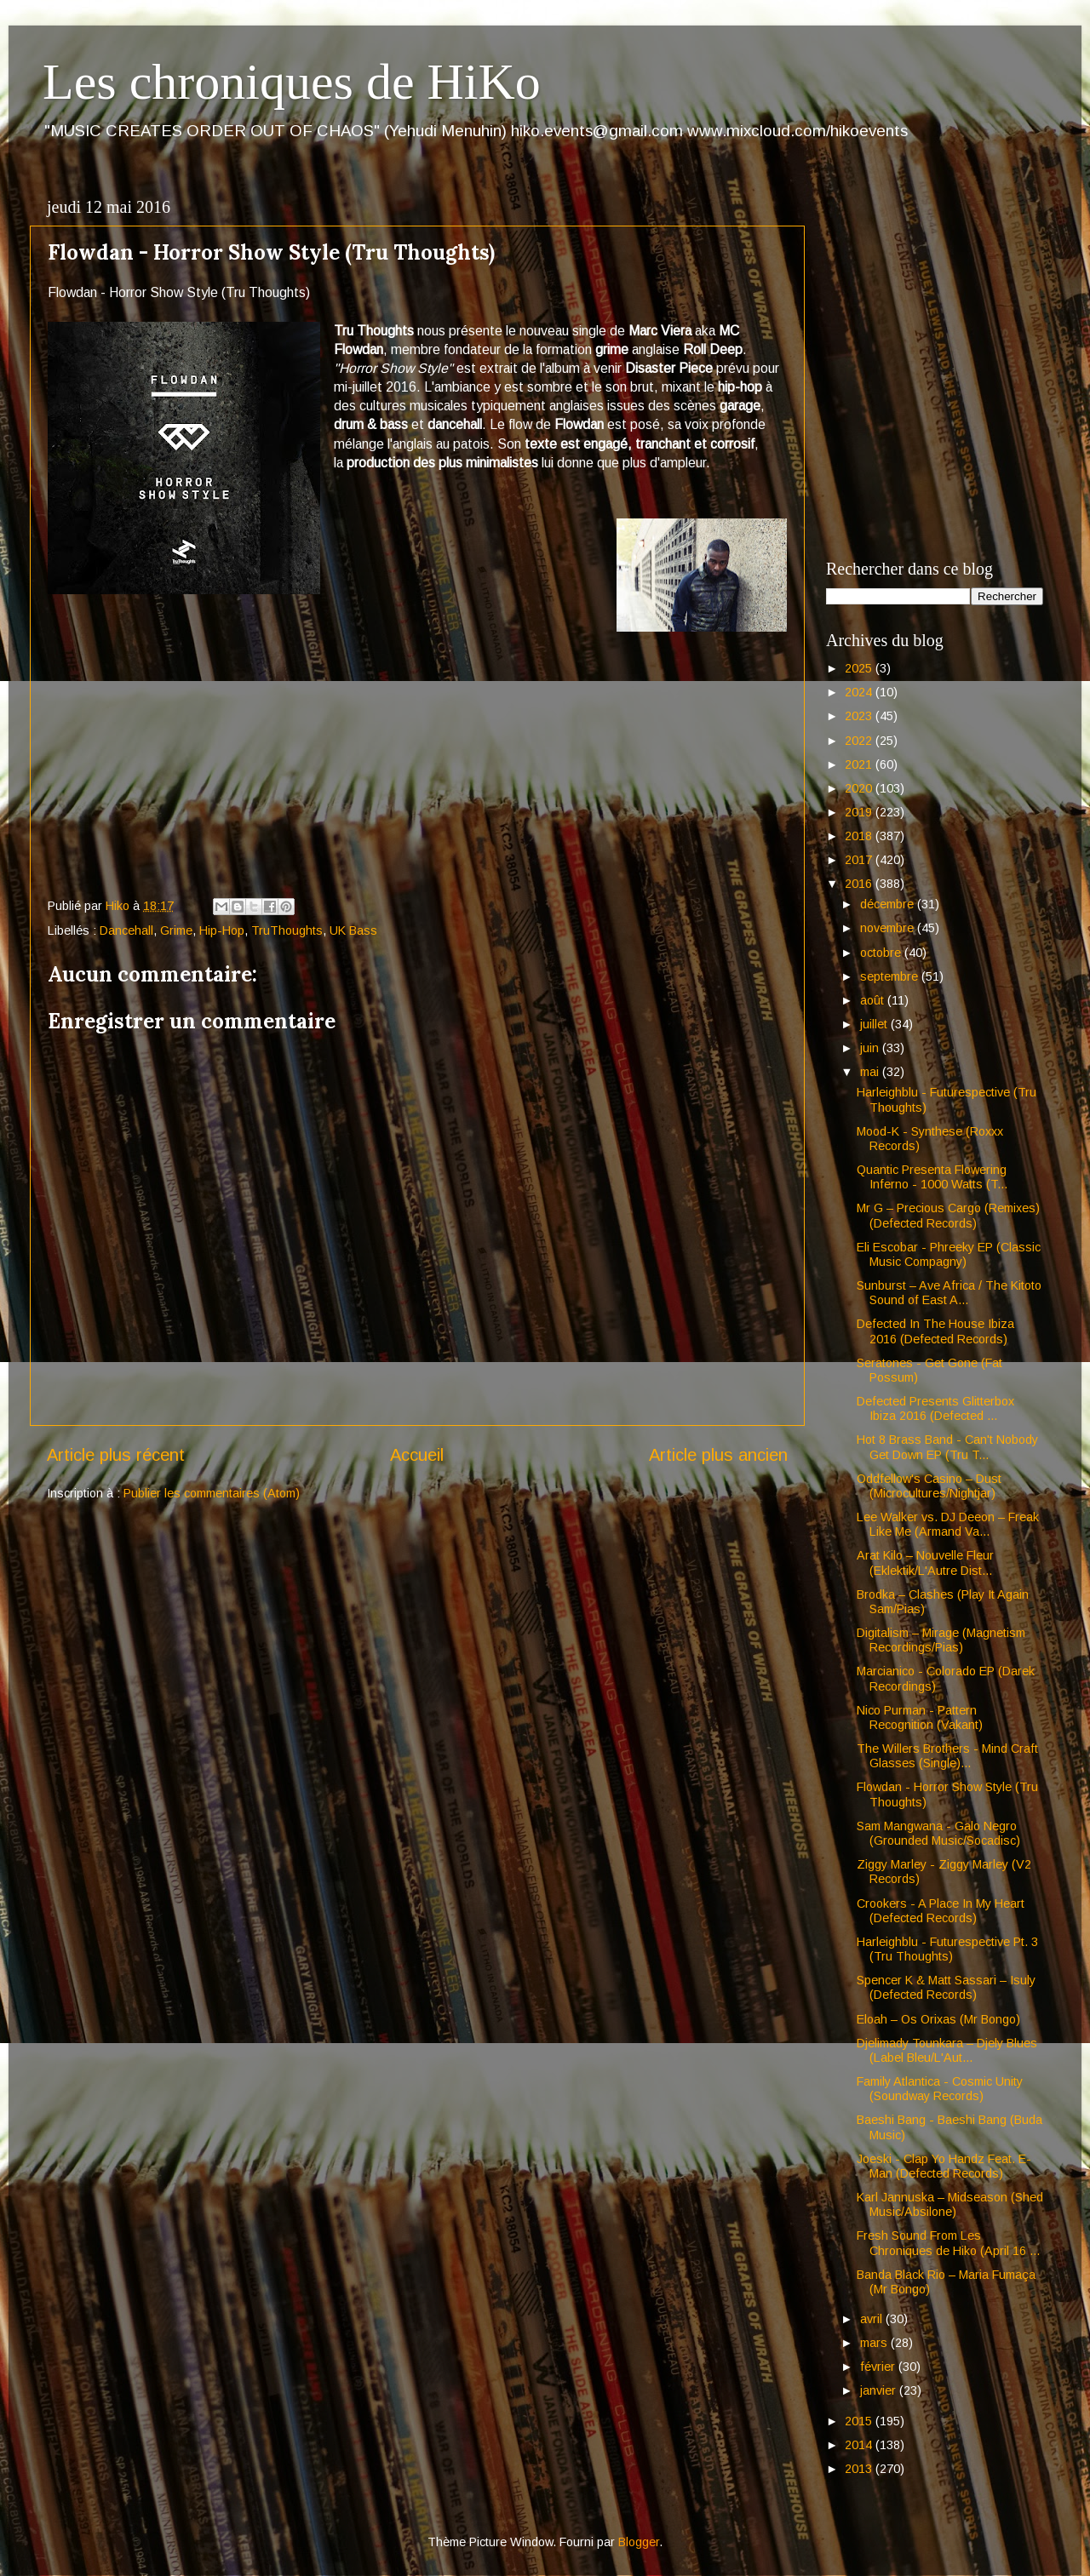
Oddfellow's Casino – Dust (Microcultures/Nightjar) (929, 1486)
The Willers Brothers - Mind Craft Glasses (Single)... (947, 1756)
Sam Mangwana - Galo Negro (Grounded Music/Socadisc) (938, 1833)
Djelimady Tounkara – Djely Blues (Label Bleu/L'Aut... (947, 2050)
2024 (860, 692)
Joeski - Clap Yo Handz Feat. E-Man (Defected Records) (944, 2166)
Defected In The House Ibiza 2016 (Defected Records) (935, 1331)
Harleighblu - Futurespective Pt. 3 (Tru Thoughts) (947, 1949)
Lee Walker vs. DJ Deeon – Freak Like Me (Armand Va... (948, 1524)
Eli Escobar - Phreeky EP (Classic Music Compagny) (949, 1254)
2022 (860, 740)
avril (873, 2319)
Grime (176, 930)
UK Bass (353, 930)
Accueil (417, 1454)
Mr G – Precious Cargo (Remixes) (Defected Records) (948, 1215)
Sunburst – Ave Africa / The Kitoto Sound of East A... (949, 1293)
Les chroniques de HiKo (292, 82)
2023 (860, 716)
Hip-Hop (221, 930)
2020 (860, 788)
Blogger (638, 2542)
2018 (860, 836)
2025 (860, 668)
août (873, 1000)
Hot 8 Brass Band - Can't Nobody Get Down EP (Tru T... (947, 1447)
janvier (879, 2390)
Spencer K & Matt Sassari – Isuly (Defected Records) (946, 1987)
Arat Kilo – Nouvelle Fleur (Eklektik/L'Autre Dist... (925, 1562)
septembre (890, 976)
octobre (882, 952)
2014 (860, 2445)
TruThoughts (287, 930)
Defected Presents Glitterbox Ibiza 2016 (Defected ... (935, 1408)
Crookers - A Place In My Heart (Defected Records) (940, 1911)
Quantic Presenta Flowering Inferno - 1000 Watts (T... (932, 1177)
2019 (860, 812)
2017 (860, 860)
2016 (860, 883)
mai (871, 1072)
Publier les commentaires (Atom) (211, 1493)
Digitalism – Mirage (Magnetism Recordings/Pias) (941, 1640)
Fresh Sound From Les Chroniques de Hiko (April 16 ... (948, 2243)
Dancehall (126, 930)
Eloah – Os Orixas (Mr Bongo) (938, 2019)
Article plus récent (116, 1454)
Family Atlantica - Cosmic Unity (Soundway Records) (940, 2089)
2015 (860, 2421)
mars (875, 2343)
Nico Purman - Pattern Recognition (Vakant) (920, 1717)
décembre (888, 904)
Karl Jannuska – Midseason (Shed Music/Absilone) (950, 2204)
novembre (888, 928)
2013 (860, 2469)
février (879, 2366)
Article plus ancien (718, 1454)
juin (871, 1048)
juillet (875, 1024)
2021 (860, 764)
